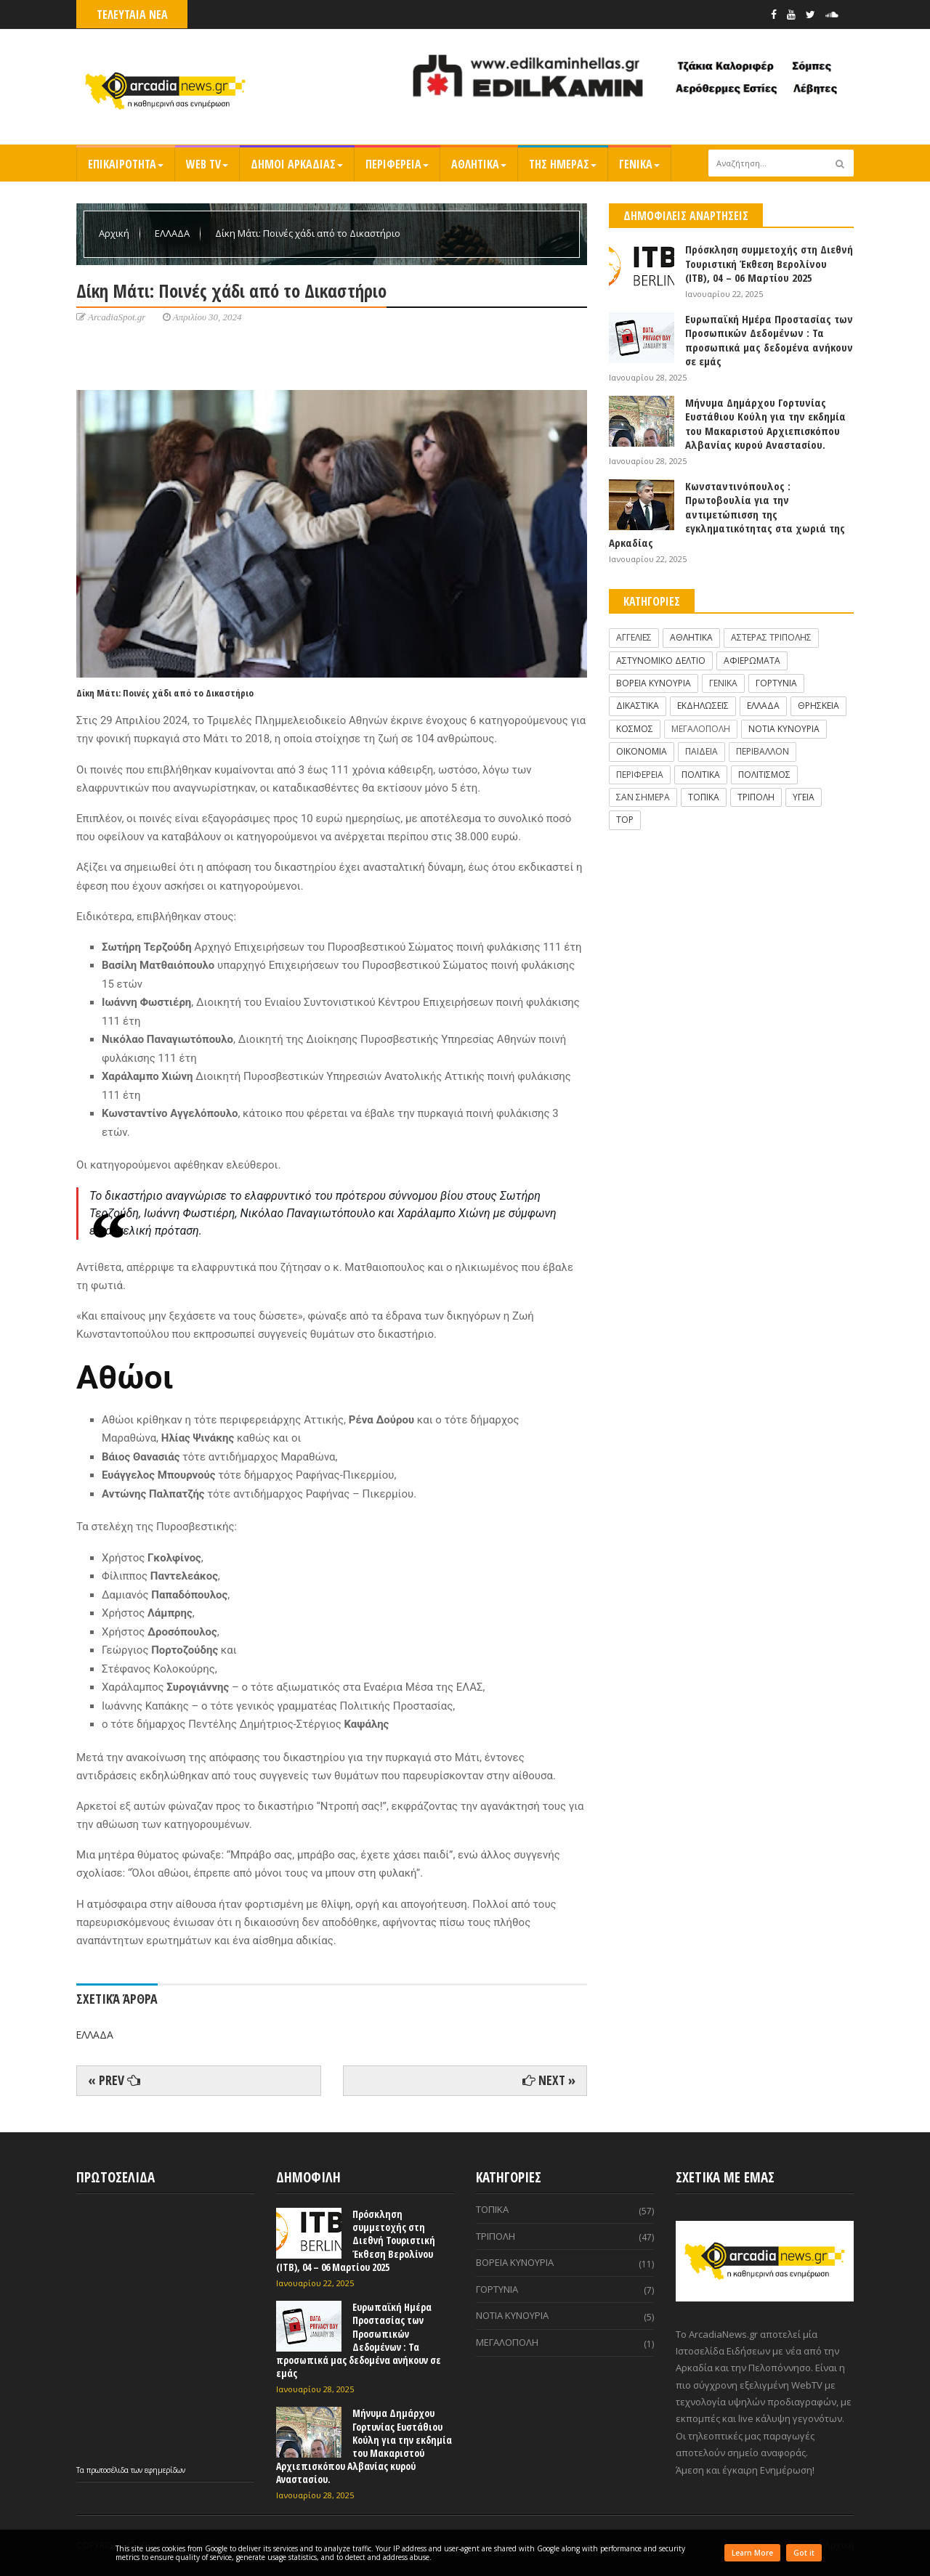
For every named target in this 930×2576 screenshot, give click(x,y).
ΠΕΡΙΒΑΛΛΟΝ (762, 751)
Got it (803, 2553)
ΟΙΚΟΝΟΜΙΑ (641, 751)
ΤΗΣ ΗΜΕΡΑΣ (563, 164)
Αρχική (115, 233)
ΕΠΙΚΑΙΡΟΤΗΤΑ (125, 164)
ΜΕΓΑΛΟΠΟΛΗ (700, 729)
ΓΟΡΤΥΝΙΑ (776, 683)
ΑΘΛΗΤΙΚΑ (478, 164)
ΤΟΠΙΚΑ (703, 797)
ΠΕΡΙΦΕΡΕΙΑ (397, 164)
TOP (625, 819)
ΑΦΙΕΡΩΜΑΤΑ (752, 660)
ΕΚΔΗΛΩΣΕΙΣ (703, 705)
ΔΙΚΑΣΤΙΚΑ (637, 705)
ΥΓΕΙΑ (803, 797)
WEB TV (207, 164)
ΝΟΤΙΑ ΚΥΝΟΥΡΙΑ (784, 729)
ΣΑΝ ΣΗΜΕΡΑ (643, 797)
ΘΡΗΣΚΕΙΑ (818, 705)
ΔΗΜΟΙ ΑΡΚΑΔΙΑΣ (297, 164)
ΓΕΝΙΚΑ (639, 164)
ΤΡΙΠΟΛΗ (756, 797)
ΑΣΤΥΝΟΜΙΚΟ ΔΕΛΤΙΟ (660, 660)
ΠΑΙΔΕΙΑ (701, 751)
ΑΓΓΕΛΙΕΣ (634, 637)
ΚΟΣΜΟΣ (634, 729)
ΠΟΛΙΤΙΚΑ (701, 774)
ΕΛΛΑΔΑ (173, 233)
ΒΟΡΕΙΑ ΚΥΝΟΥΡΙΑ (653, 683)
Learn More (752, 2553)
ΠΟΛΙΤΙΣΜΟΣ (764, 774)
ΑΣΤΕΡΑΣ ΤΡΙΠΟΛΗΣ (771, 637)
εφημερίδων (165, 2470)
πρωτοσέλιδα (108, 2470)
